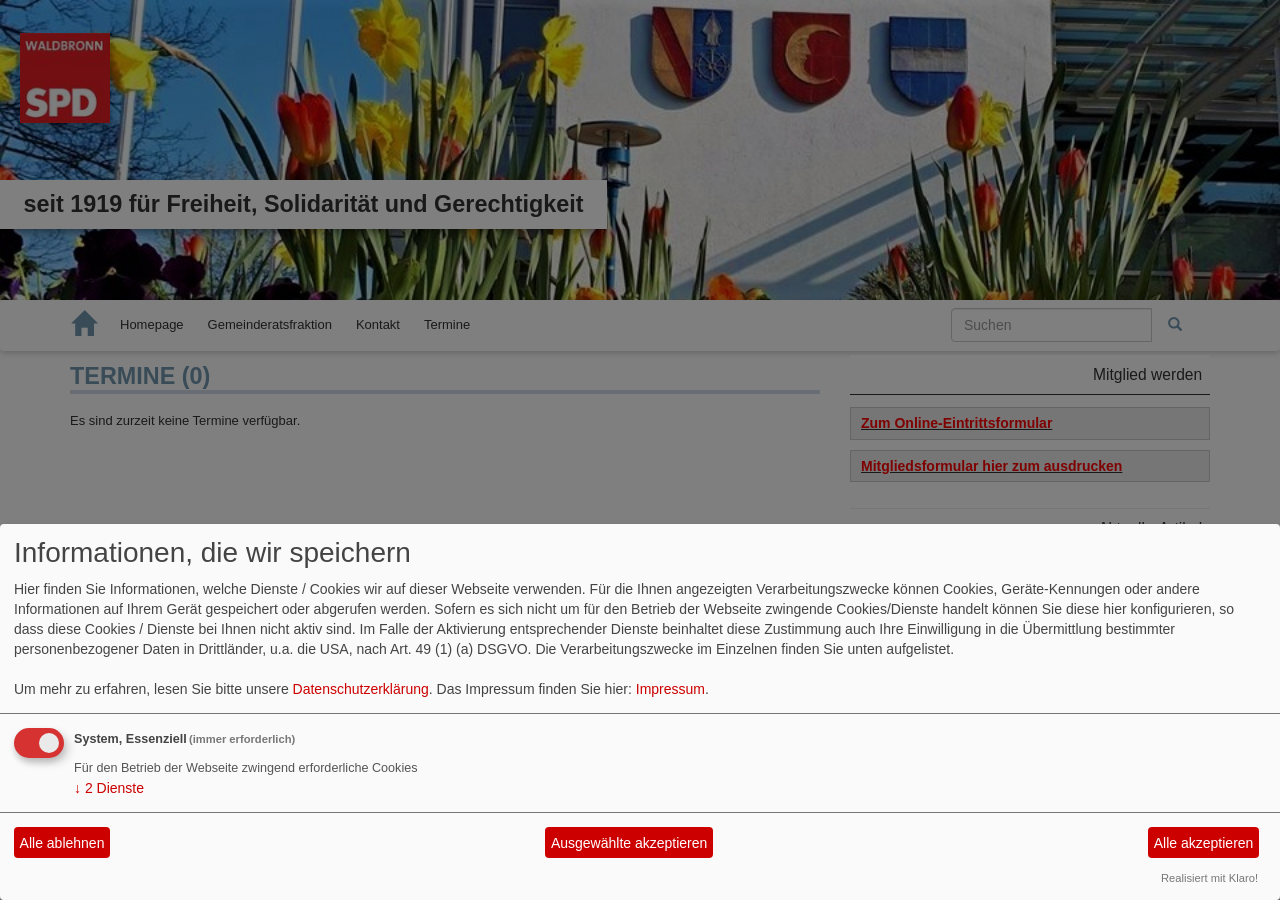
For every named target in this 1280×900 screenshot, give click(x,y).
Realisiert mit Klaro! (1209, 878)
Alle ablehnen (62, 843)
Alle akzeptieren (1204, 843)
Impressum (670, 689)
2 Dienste (109, 788)
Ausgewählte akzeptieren (629, 843)
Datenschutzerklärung (361, 689)
